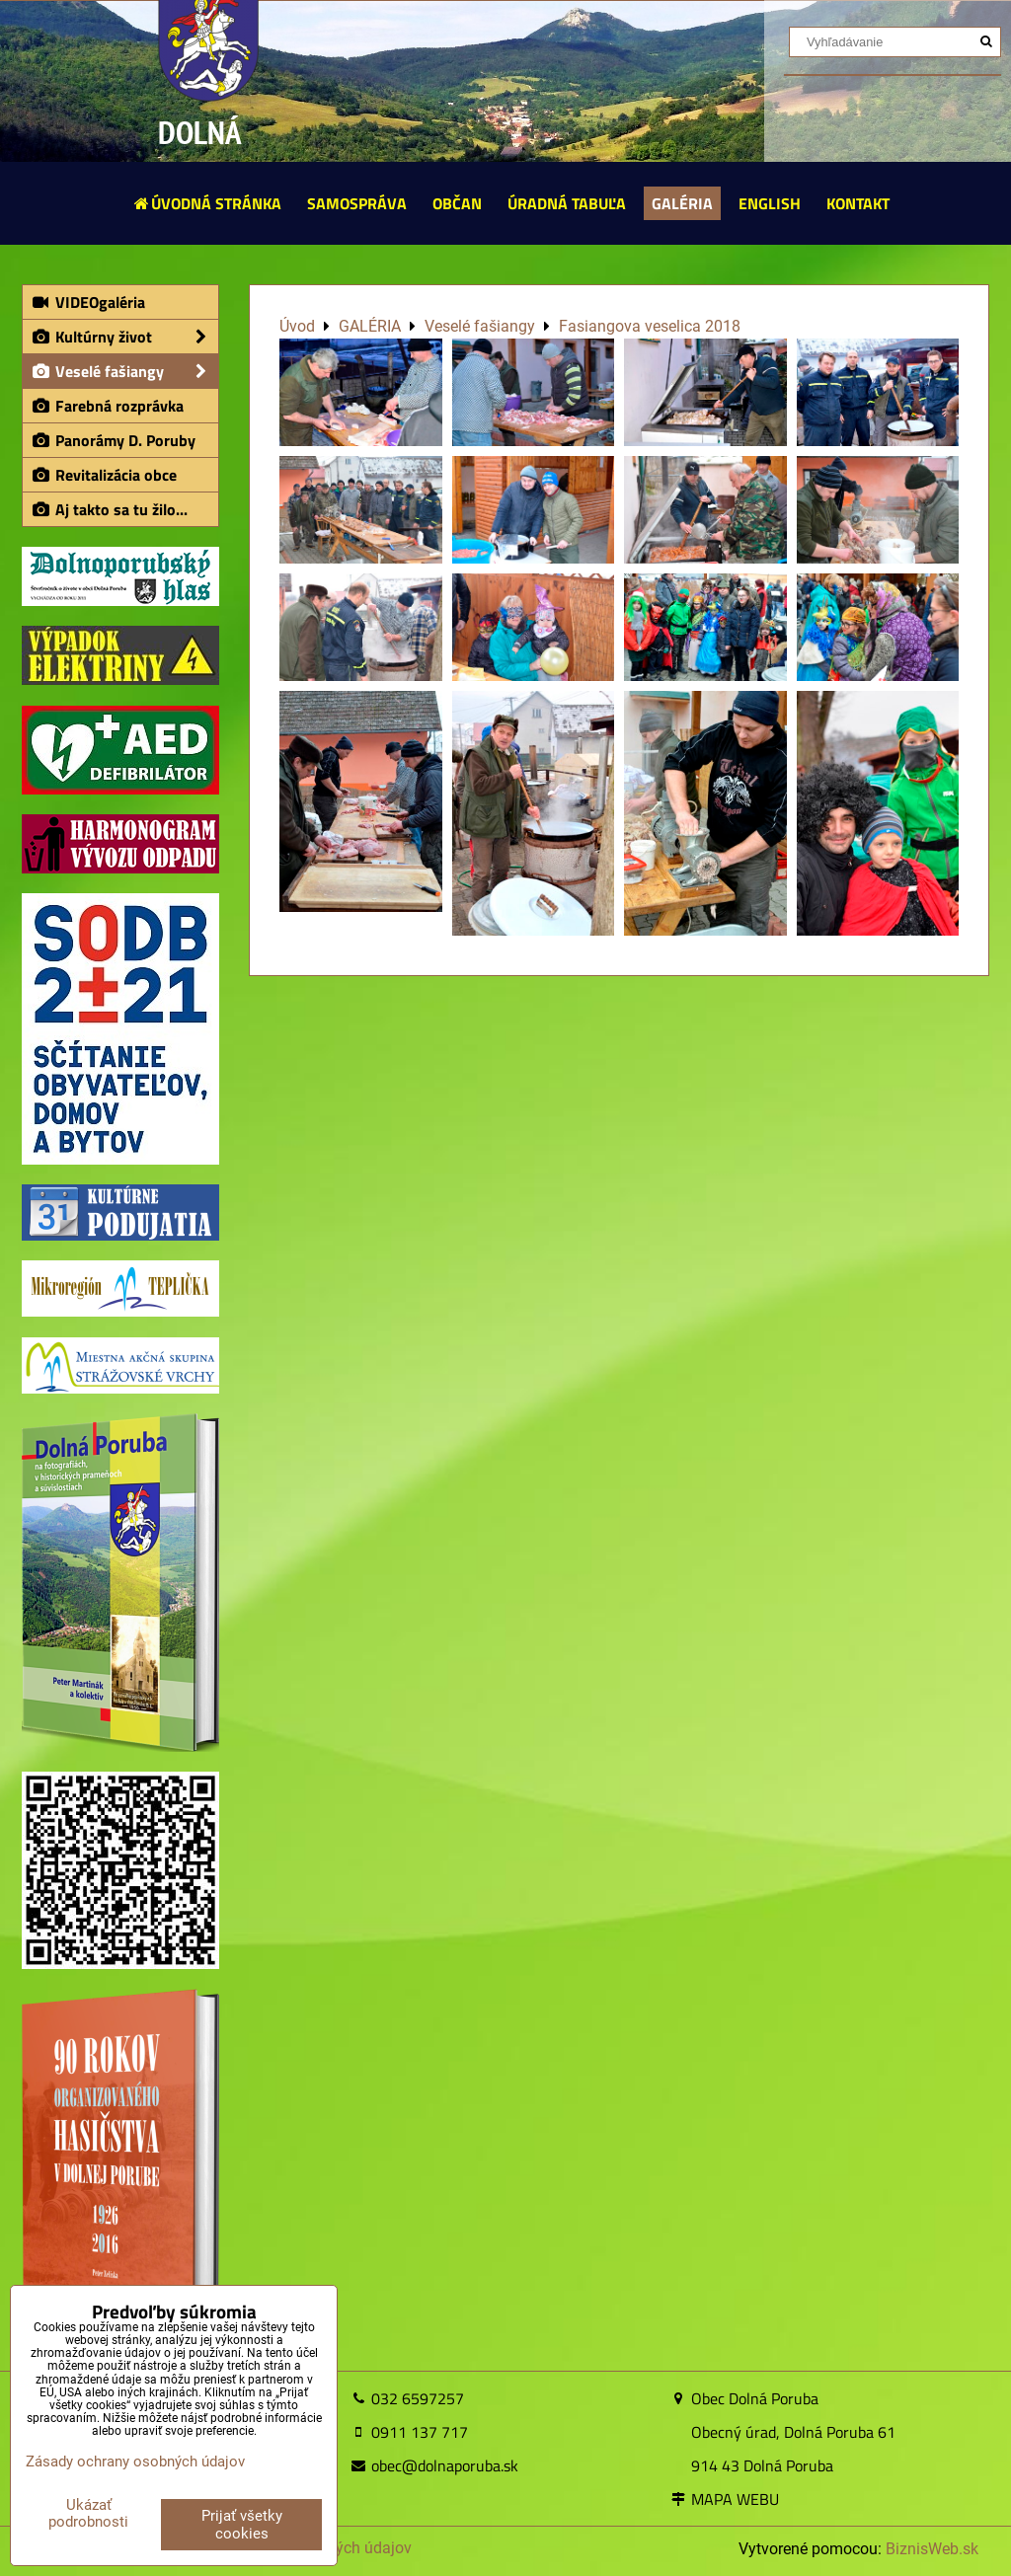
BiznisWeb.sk (932, 2548)
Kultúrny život (124, 336)
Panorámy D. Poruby (113, 440)
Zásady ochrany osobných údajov (135, 2461)
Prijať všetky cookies (241, 2524)
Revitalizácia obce (104, 475)
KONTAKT (858, 203)
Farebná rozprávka (107, 405)
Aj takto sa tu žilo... (109, 509)
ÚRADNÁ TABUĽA (566, 203)
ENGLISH (770, 203)
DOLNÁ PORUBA (208, 156)
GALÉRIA (682, 203)
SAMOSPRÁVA (357, 203)
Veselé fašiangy (124, 371)
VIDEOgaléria (88, 302)
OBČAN (457, 203)
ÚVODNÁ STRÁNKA (206, 203)
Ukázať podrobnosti (88, 2513)
